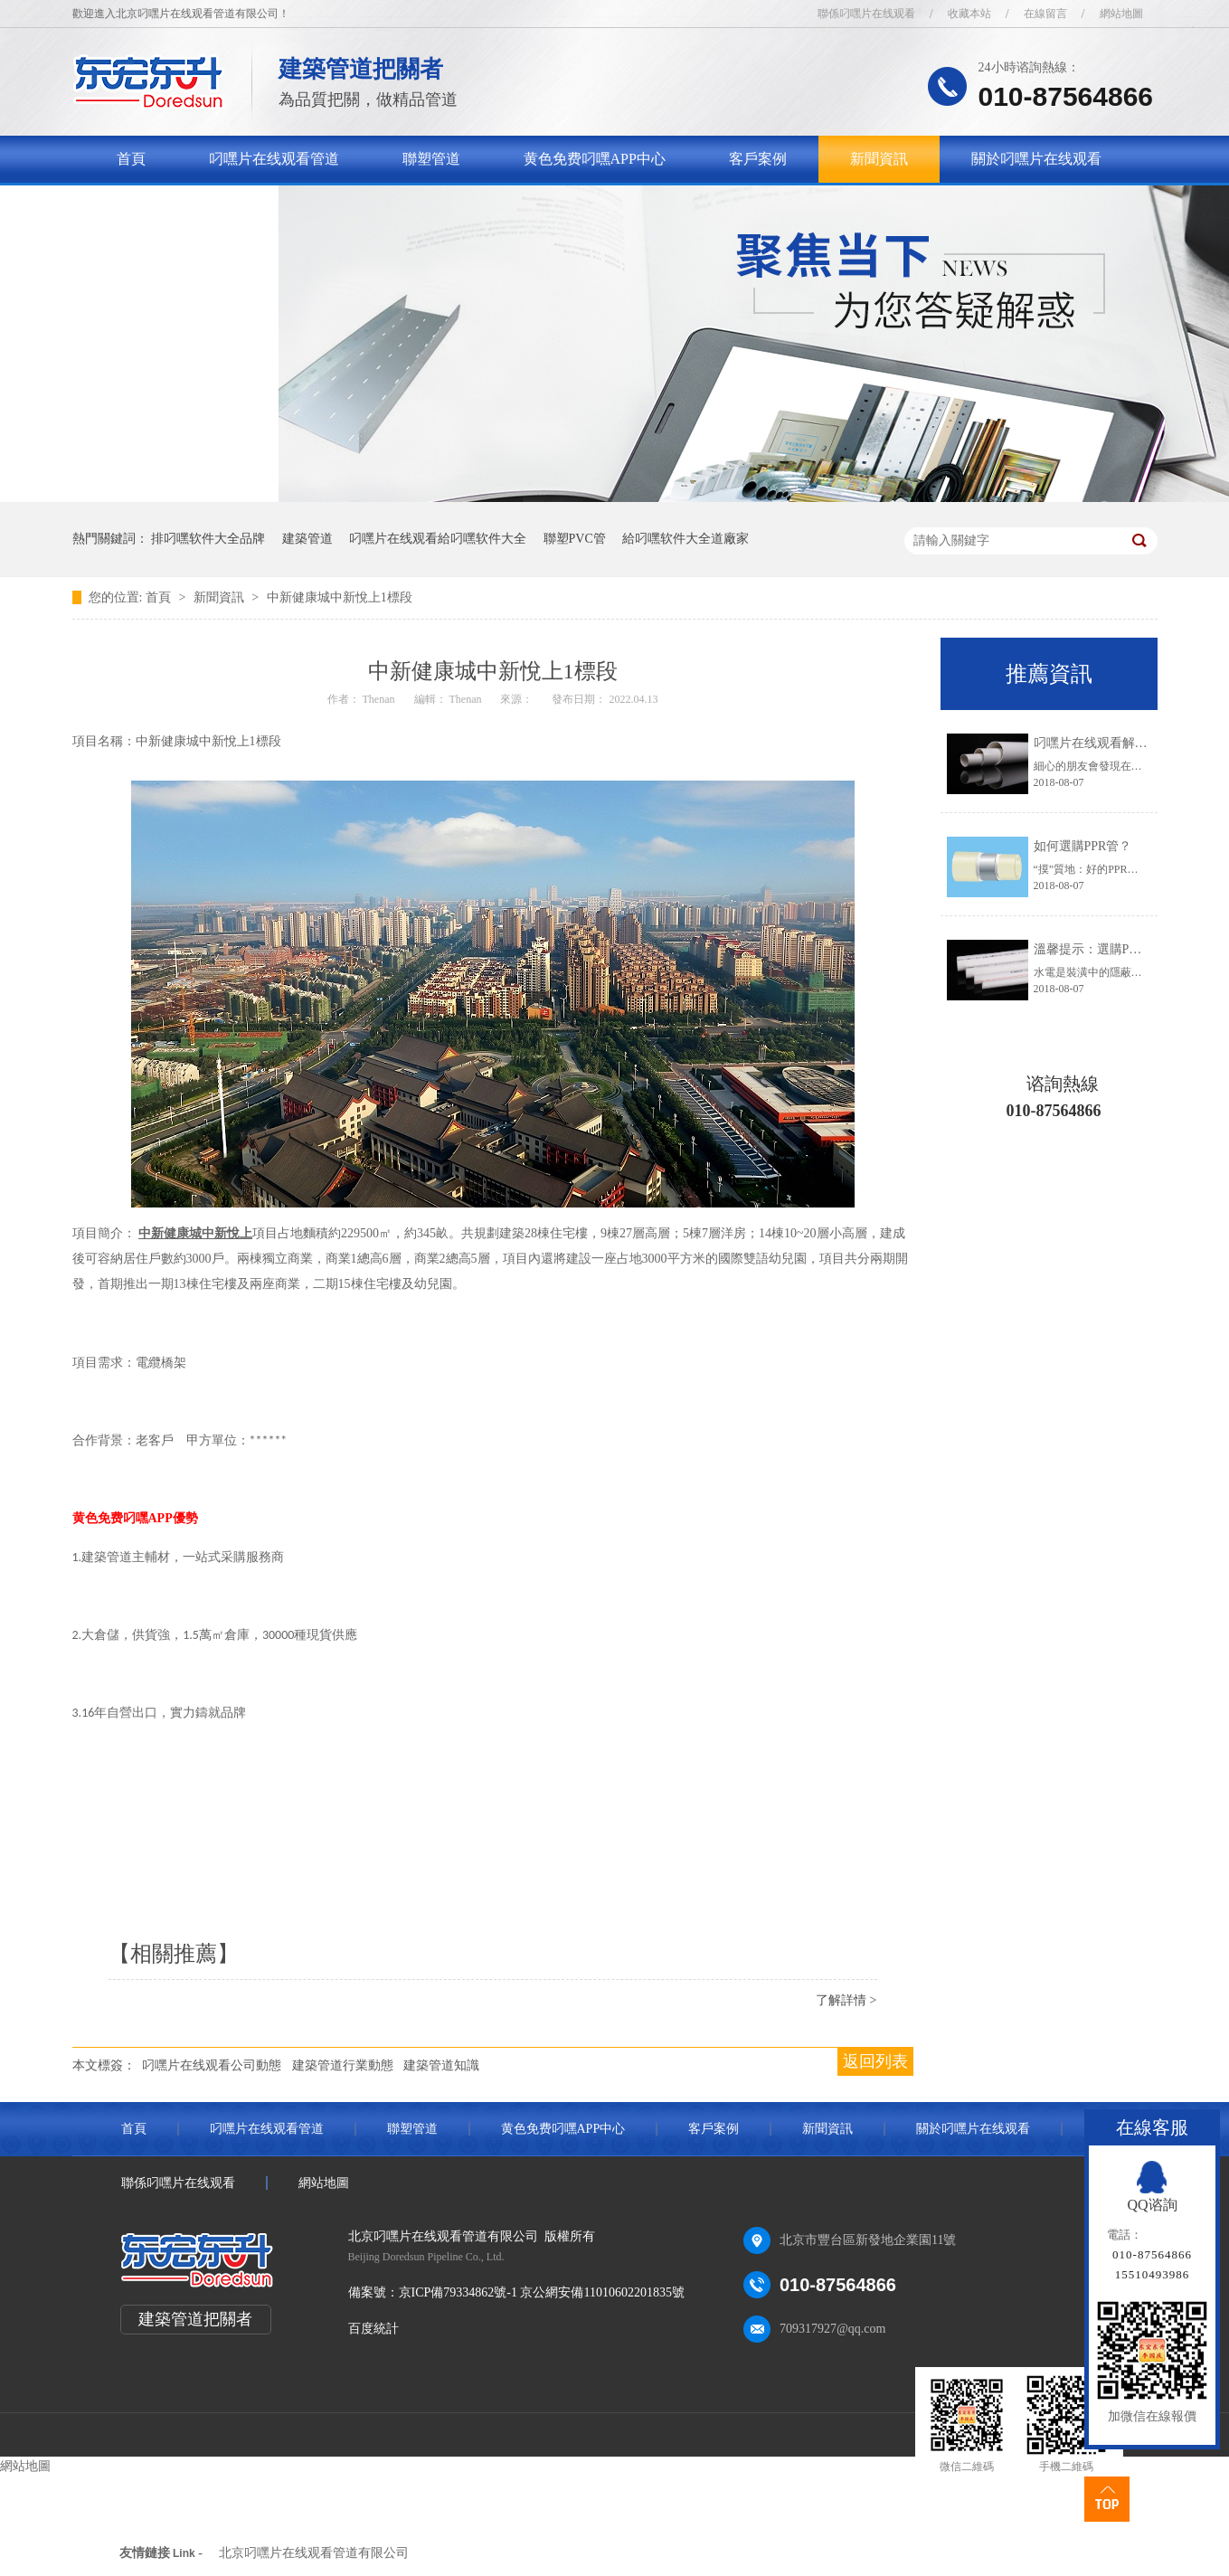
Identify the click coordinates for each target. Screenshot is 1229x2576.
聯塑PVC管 (575, 538)
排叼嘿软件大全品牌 (208, 538)
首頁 (131, 158)
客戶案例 (758, 158)
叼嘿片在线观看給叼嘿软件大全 (437, 538)
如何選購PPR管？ (1083, 846)
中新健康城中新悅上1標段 (339, 597)
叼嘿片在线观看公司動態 (211, 2065)
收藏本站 (969, 13)
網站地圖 (1121, 13)
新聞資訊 (879, 158)
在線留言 (1045, 13)
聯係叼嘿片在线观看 (866, 13)
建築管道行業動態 (342, 2065)
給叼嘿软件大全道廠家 (685, 538)
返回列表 (875, 2061)
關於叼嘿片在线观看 (1036, 158)
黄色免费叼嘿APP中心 (595, 158)
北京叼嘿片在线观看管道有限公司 (314, 2553)
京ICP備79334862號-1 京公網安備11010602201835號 (542, 2292)
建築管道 (307, 538)
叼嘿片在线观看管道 (274, 158)
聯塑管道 (431, 158)
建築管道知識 (441, 2065)
